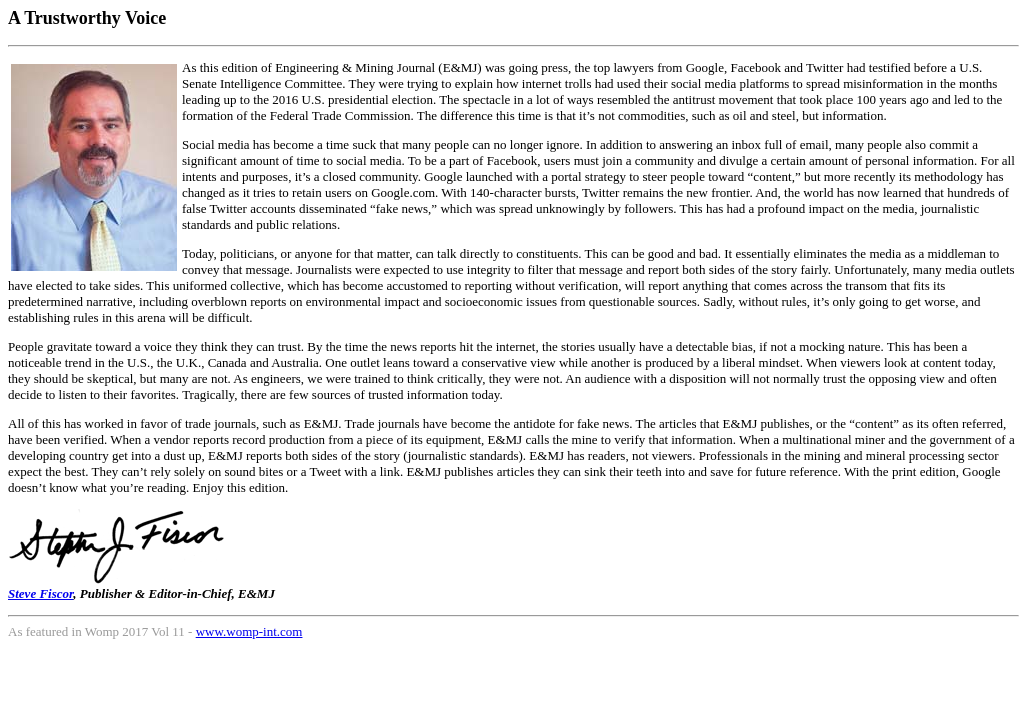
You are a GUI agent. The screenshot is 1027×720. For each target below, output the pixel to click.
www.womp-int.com (249, 631)
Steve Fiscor (40, 593)
